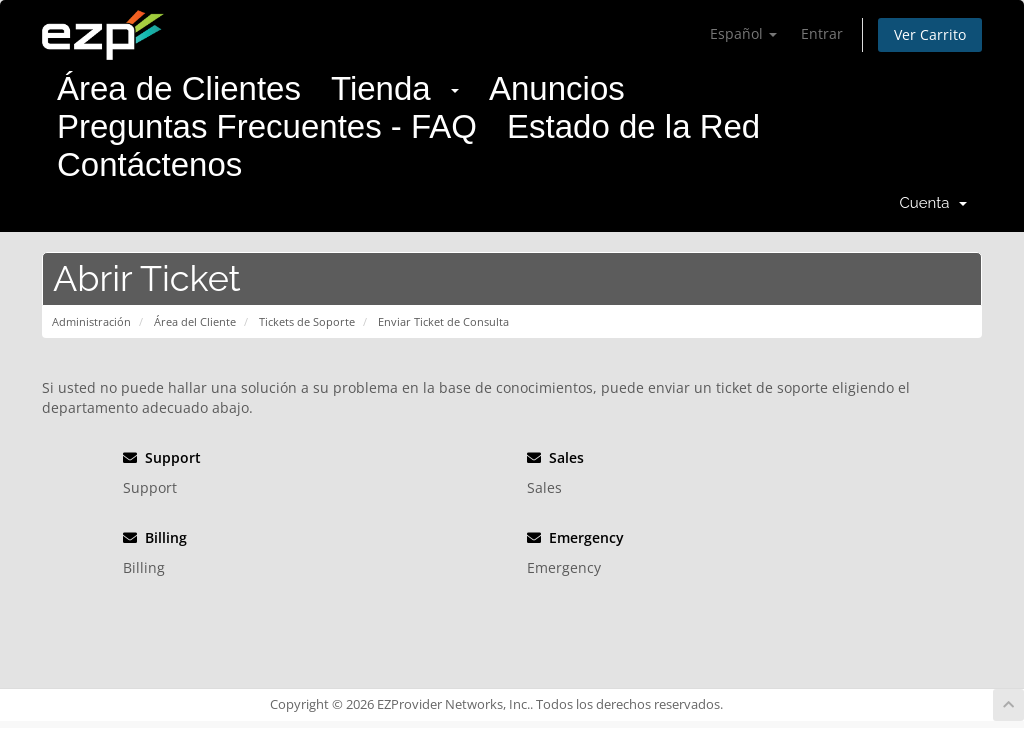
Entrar (822, 33)
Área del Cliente (195, 321)
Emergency (575, 537)
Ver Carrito (930, 34)
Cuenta (933, 203)
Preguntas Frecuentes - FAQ (267, 126)
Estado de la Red (633, 126)
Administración (91, 321)
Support (162, 457)
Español (743, 33)
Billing (155, 537)
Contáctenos (149, 164)
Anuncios (557, 88)
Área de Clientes (179, 88)
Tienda (395, 88)
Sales (555, 457)
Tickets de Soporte (307, 321)
